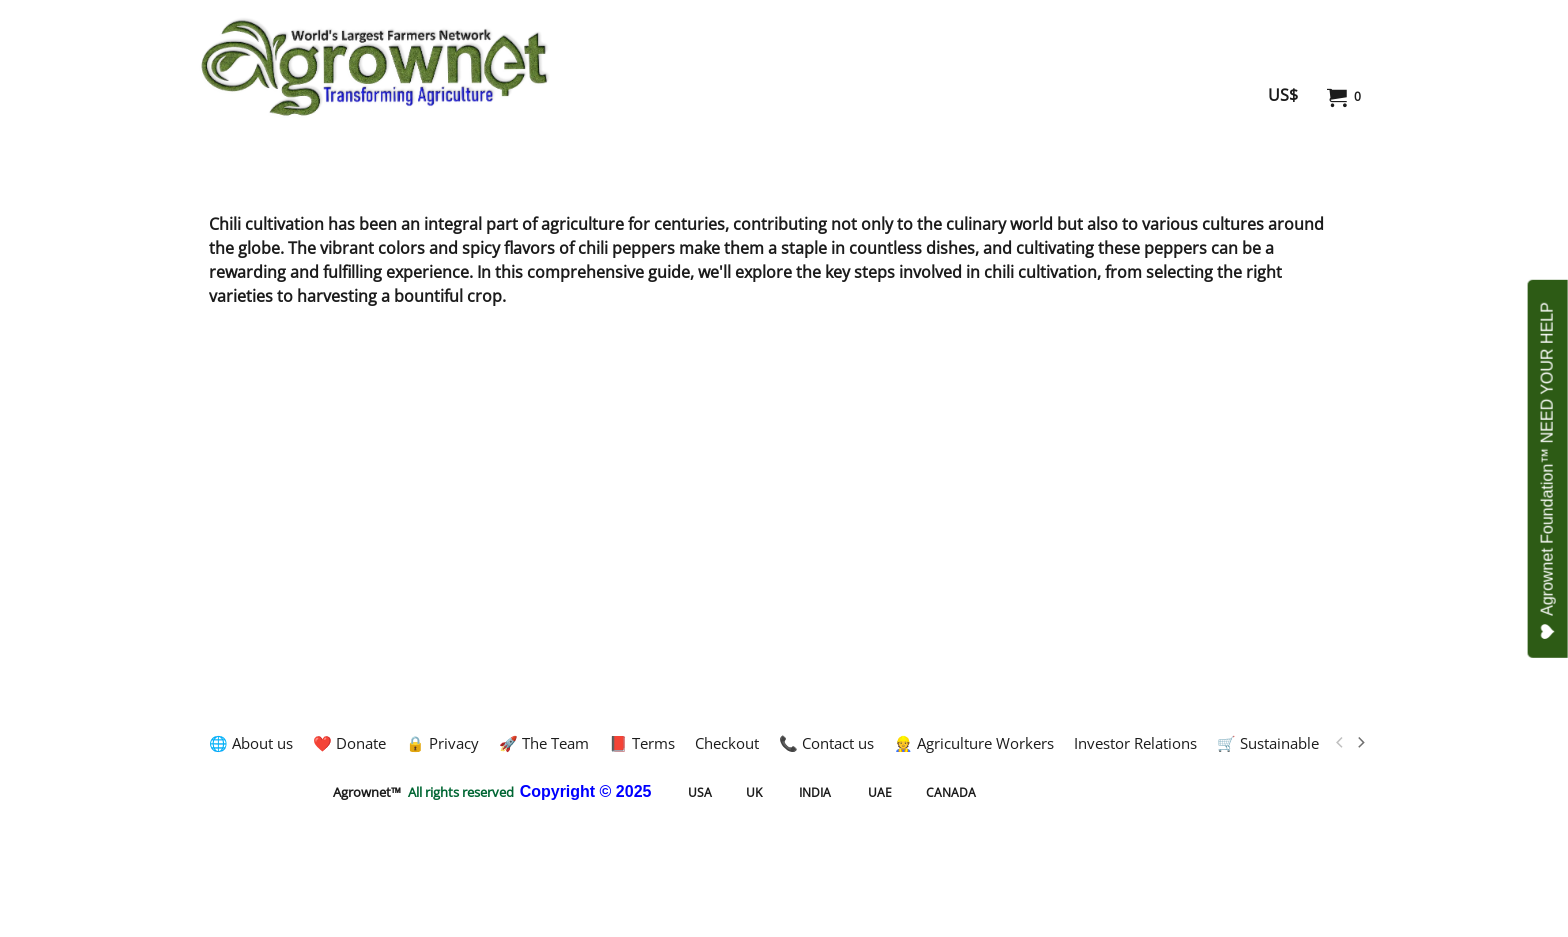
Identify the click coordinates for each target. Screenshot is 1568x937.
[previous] (1340, 743)
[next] (1360, 743)
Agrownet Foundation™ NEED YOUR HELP (1547, 471)
